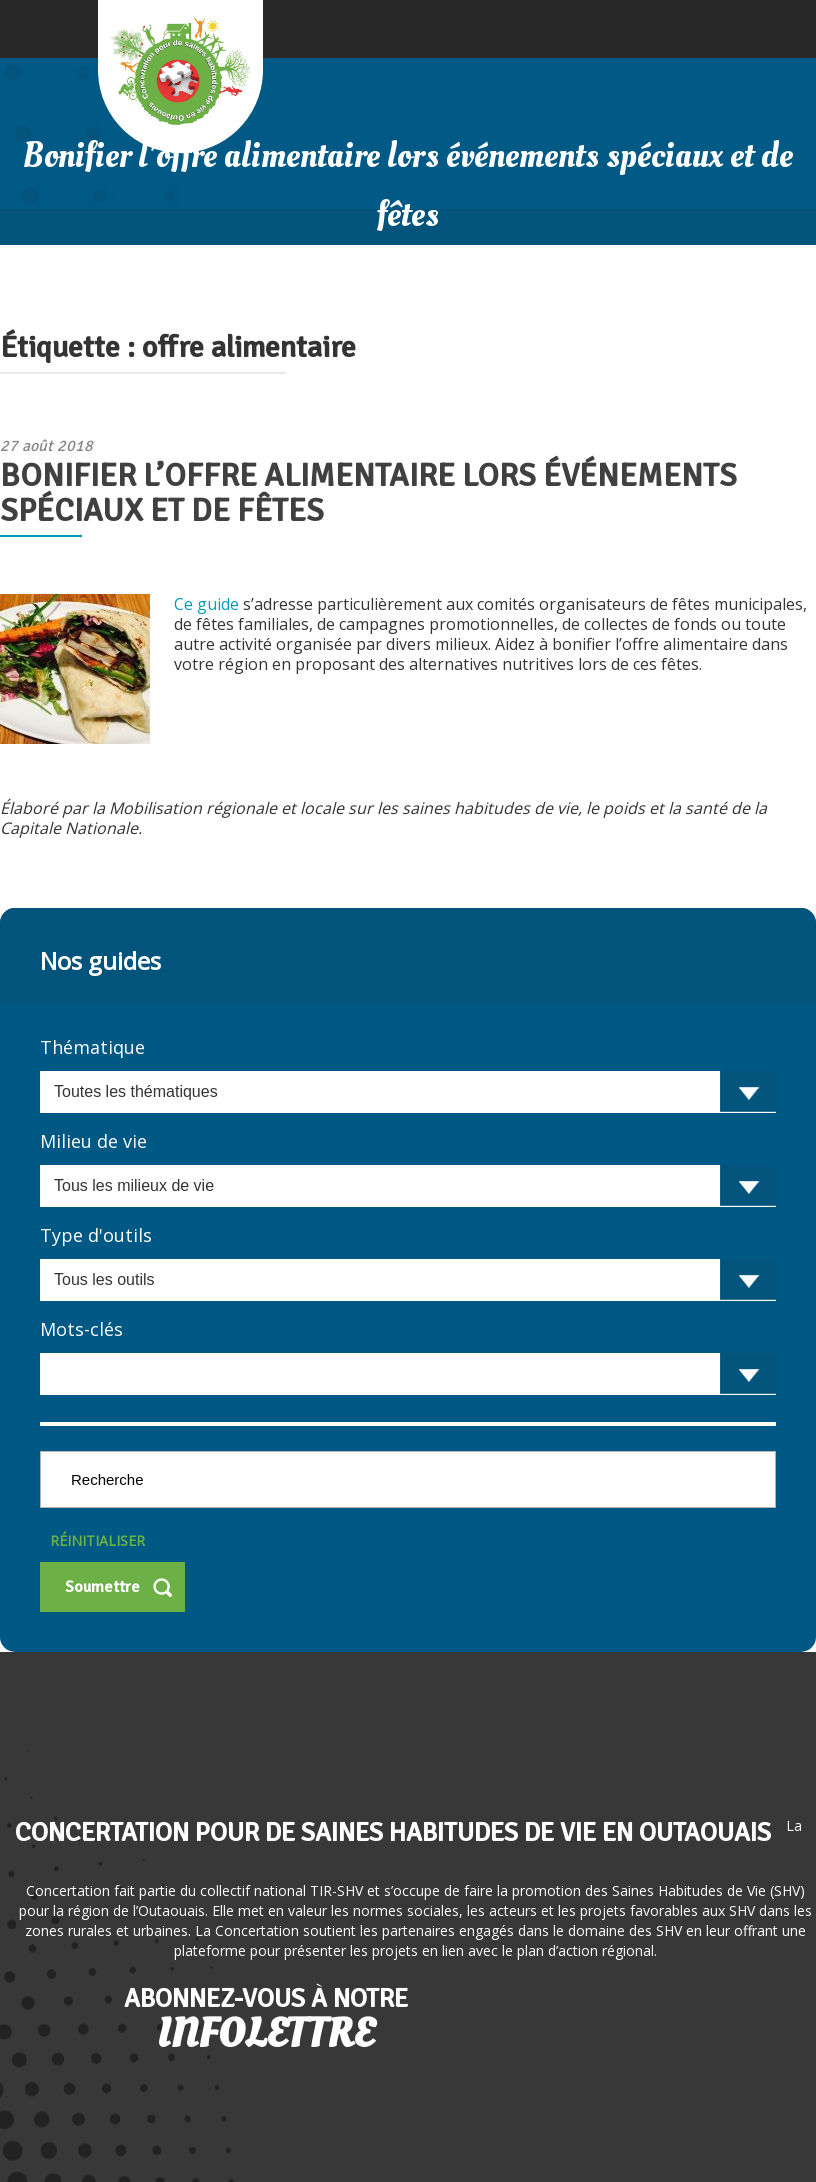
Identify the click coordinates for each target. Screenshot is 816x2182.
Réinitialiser (97, 1540)
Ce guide (208, 604)
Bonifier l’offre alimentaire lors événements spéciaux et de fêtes (368, 493)
